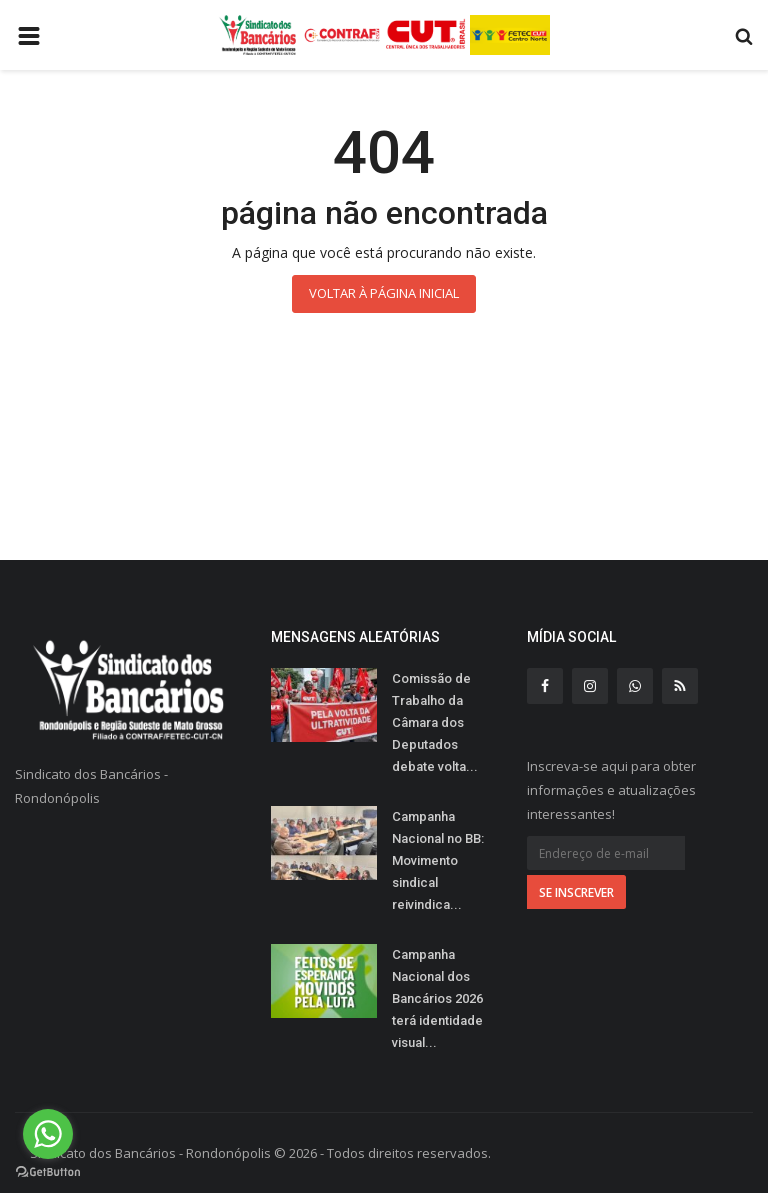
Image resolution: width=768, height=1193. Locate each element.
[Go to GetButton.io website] (48, 1172)
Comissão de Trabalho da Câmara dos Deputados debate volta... (435, 722)
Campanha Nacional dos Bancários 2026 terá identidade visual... (437, 998)
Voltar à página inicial (384, 293)
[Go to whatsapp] (48, 1134)
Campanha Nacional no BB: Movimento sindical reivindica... (438, 860)
